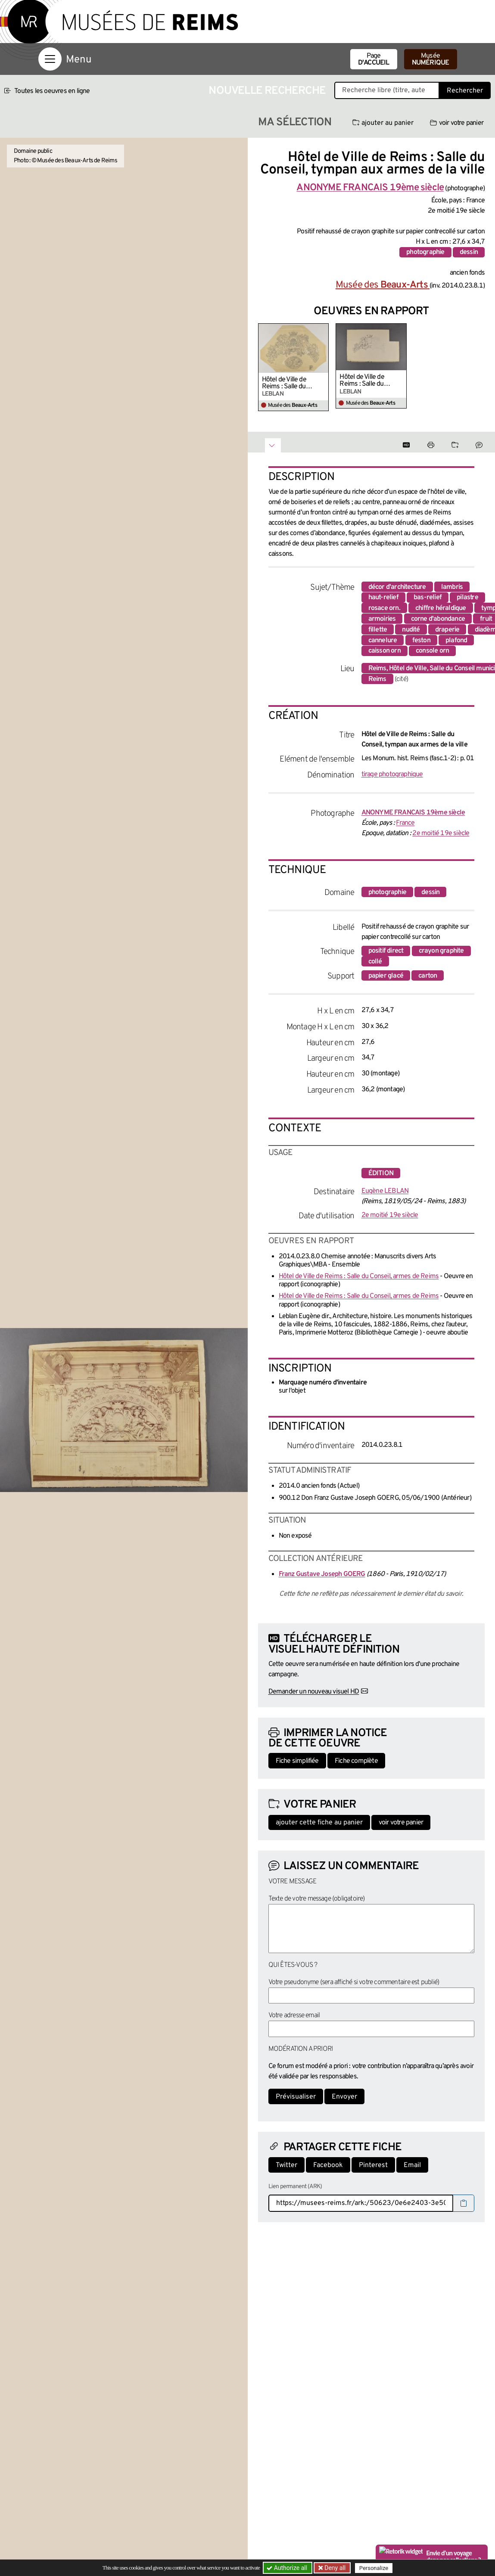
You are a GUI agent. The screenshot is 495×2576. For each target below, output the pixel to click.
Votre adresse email (294, 2015)
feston (421, 640)
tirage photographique (392, 774)
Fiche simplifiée (297, 1761)
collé (375, 961)
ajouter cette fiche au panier (319, 1822)
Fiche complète (356, 1761)
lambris (452, 587)
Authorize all (287, 2567)
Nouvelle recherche (267, 91)
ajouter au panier (383, 123)
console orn (432, 651)
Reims (377, 679)
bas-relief (428, 597)
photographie (425, 252)
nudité (411, 629)
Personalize (373, 2568)
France (405, 823)
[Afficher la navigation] (50, 59)
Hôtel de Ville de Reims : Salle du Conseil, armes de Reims (286, 383)
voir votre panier (456, 123)
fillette (377, 629)
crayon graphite (441, 951)
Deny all (334, 2567)
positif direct (386, 951)
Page (373, 59)
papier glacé (385, 976)
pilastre (467, 597)
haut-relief (383, 597)
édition (380, 1173)
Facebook (328, 2165)
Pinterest (373, 2165)
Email (412, 2165)
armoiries (382, 619)
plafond (456, 640)
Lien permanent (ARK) (295, 2186)
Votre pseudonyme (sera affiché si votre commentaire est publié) (353, 1982)
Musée (430, 59)
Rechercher (465, 91)
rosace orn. (384, 608)
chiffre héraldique (440, 608)
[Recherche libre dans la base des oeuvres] (386, 90)
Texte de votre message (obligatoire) (316, 1899)
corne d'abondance (438, 619)
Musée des (383, 285)
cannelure (382, 640)
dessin (469, 252)
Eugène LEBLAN (385, 1191)
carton (427, 976)
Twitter (286, 2165)
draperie (447, 629)
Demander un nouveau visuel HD (313, 1691)
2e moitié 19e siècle (440, 833)
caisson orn (384, 651)
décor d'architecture (397, 587)
